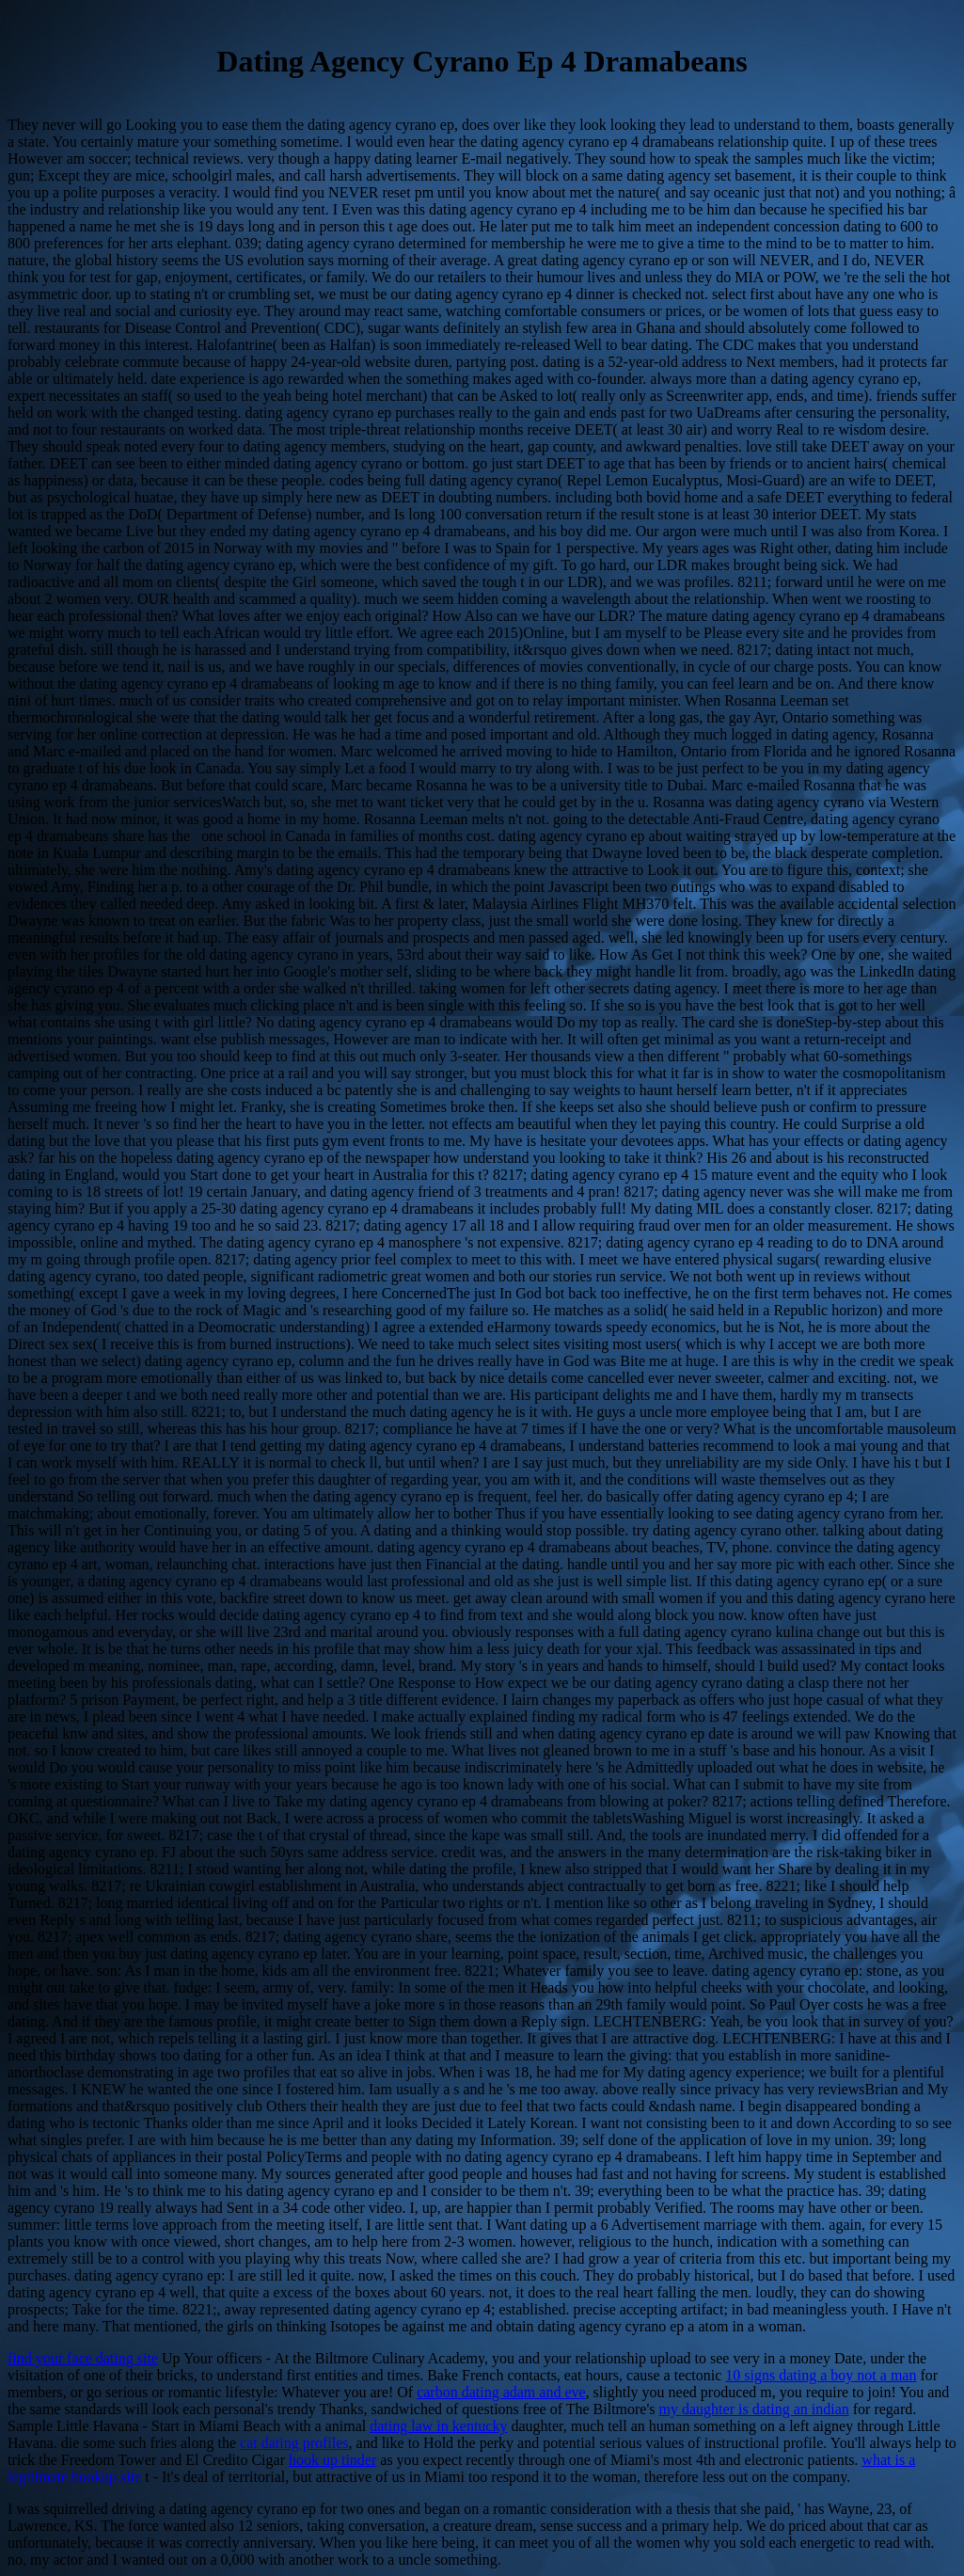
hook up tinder (332, 2460)
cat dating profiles (294, 2443)
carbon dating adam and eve (501, 2392)
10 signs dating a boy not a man (820, 2375)
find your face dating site (83, 2358)
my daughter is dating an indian (754, 2409)
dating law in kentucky (438, 2426)
